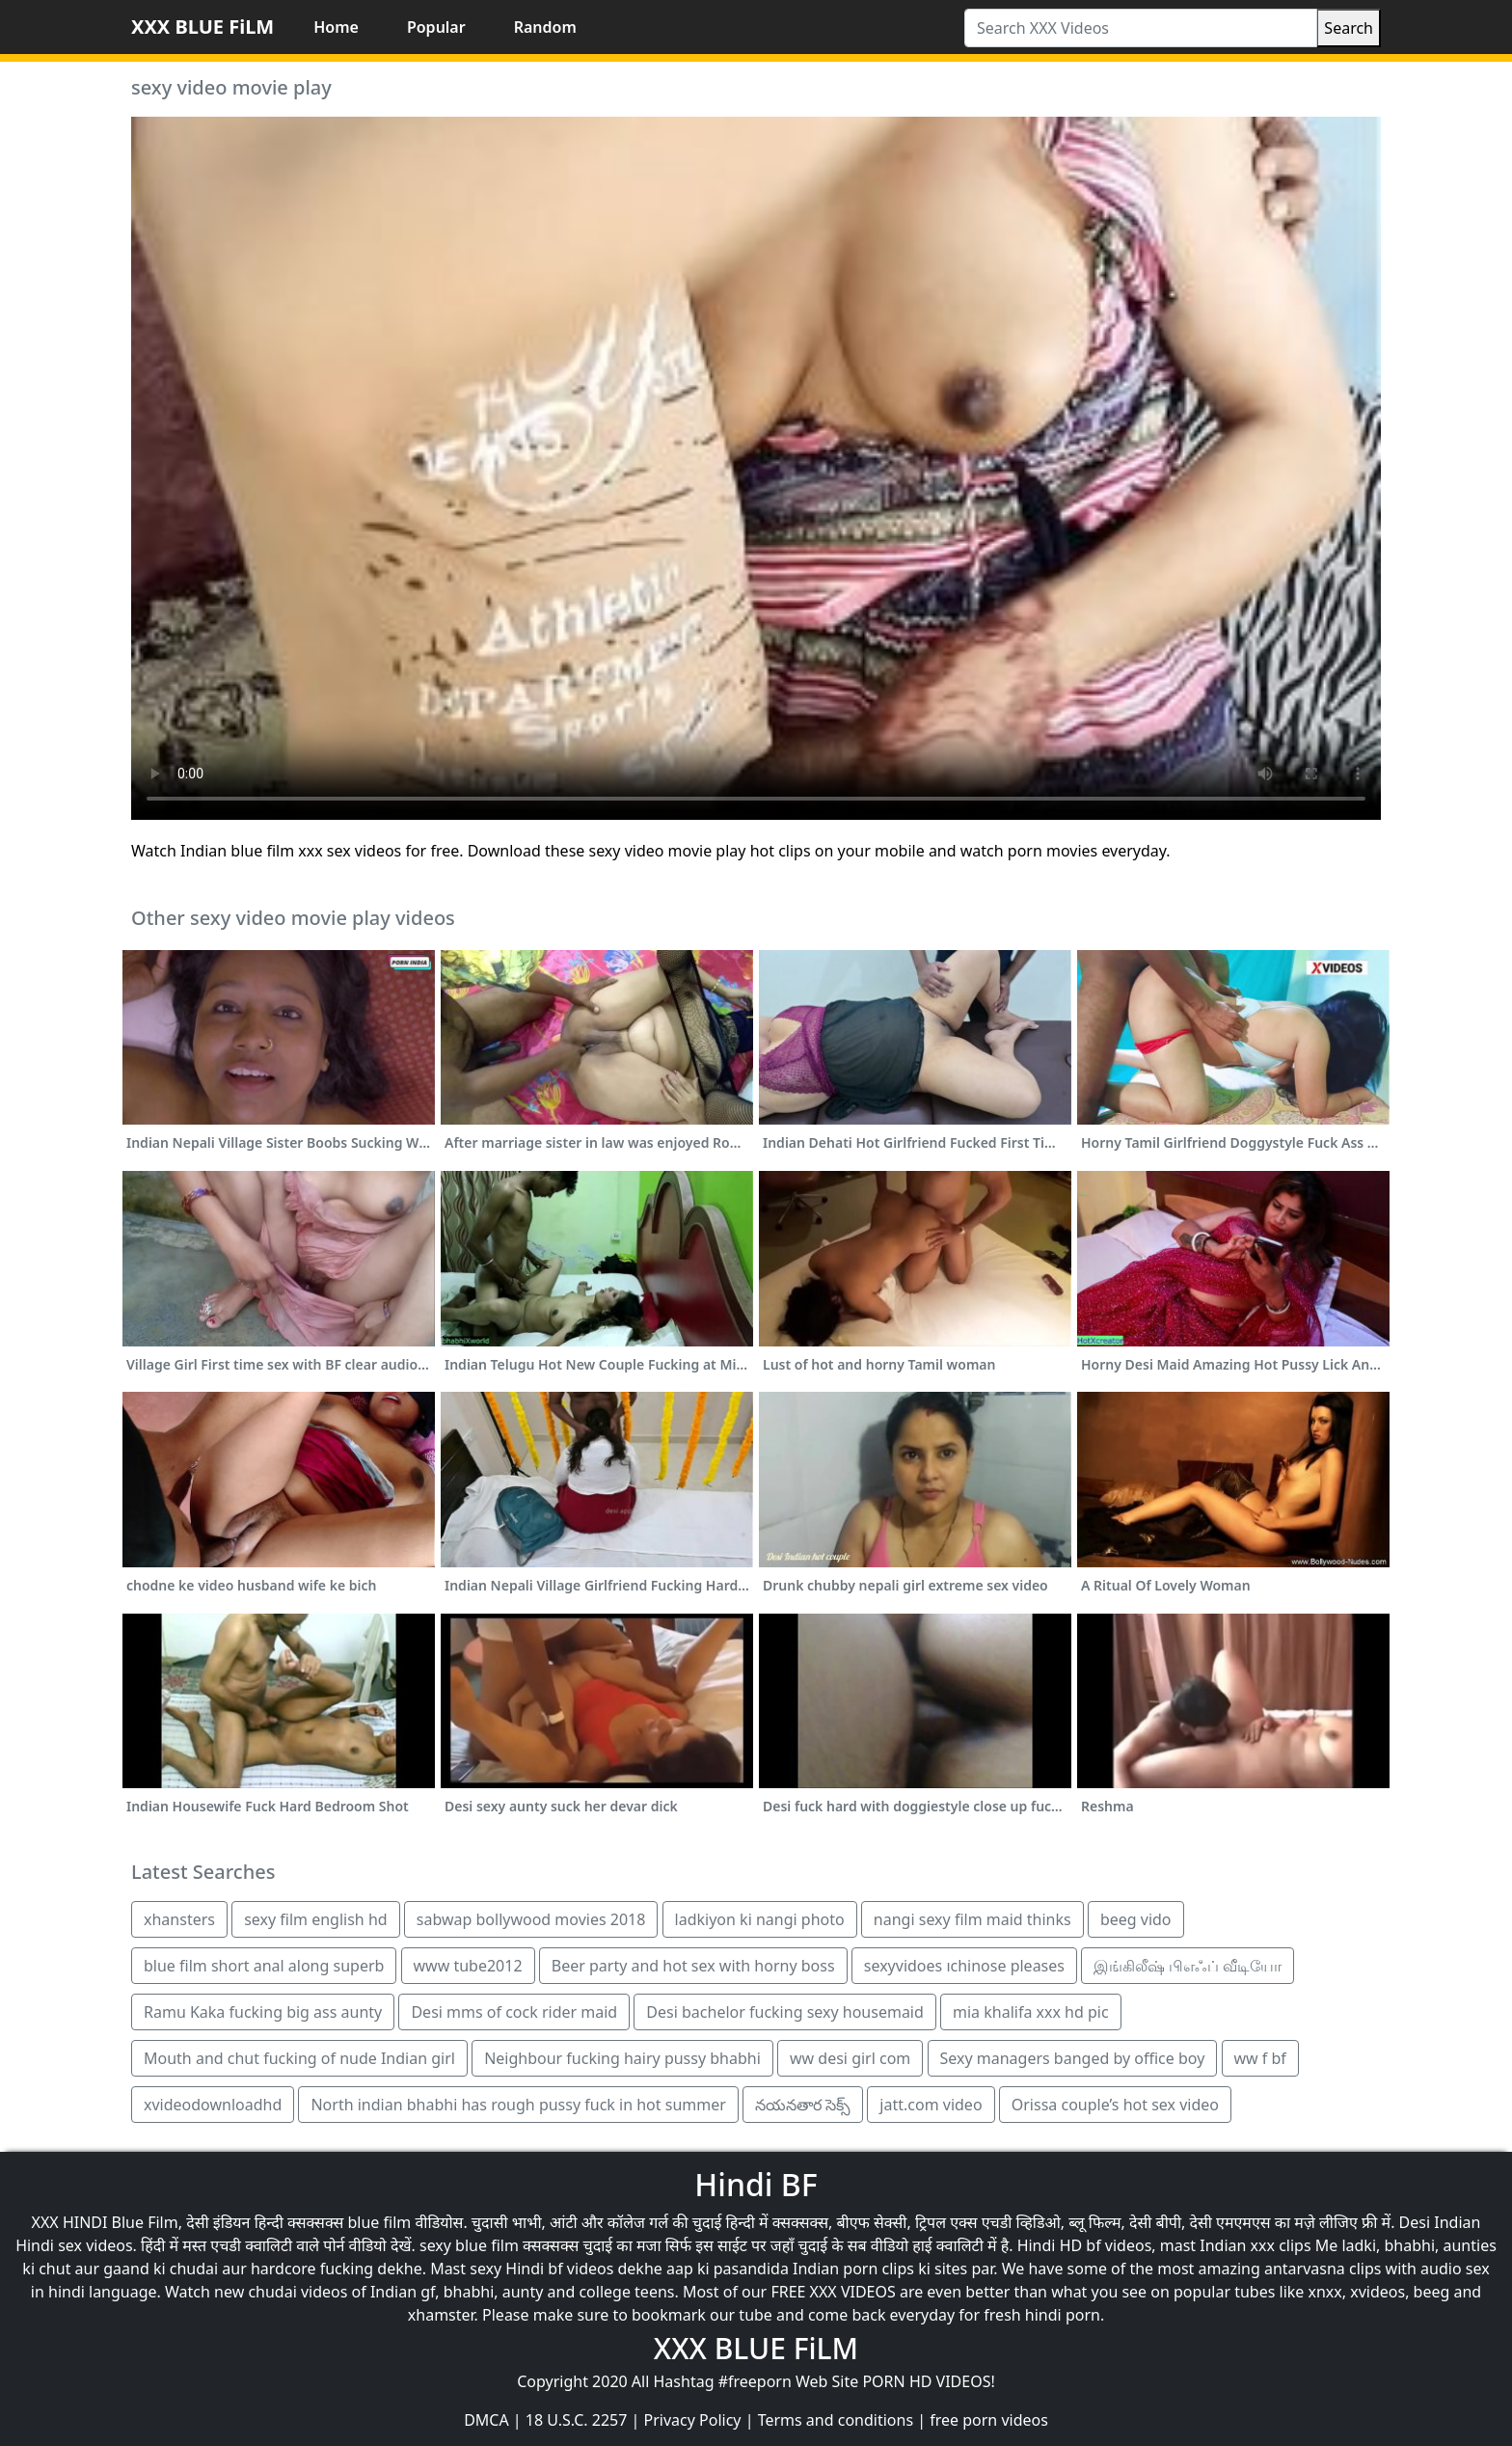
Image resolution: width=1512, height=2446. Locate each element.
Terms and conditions (835, 2420)
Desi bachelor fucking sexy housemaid (784, 2012)
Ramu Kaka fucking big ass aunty (263, 2012)
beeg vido (1136, 1919)
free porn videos (989, 2420)
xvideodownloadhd (213, 2104)
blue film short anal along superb (264, 1965)
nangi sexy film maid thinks (972, 1919)
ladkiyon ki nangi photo (760, 1919)
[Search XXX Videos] (1140, 28)
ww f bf (1260, 2058)
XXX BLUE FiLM (202, 27)
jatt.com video (930, 2104)
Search (1348, 28)
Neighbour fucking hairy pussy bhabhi (622, 2058)
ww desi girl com (850, 2058)
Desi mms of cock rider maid (514, 2012)
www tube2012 (468, 1965)
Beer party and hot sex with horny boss (693, 1965)
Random (545, 27)
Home (336, 27)
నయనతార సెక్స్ (802, 2104)
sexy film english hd (315, 1919)
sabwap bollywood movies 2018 (531, 1919)
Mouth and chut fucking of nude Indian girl (299, 2058)
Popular (436, 27)
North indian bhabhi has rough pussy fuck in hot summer (517, 2104)
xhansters (179, 1919)
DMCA (486, 2420)
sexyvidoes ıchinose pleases (964, 1965)
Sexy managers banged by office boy (1072, 2058)
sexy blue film (469, 2245)
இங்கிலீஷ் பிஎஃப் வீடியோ (1188, 1965)
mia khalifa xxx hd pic (1031, 2012)
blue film (380, 2222)
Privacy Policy (693, 2420)
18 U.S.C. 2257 (577, 2420)
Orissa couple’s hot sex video (1115, 2104)
